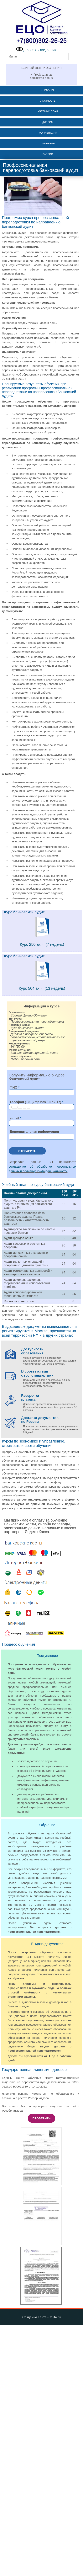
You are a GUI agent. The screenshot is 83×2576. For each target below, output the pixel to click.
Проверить (42, 2118)
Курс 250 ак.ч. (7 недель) (42, 944)
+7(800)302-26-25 (41, 74)
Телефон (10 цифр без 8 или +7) (35, 1102)
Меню (12, 56)
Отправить (27, 1151)
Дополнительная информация (34, 1131)
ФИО (13, 1087)
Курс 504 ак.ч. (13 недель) (42, 988)
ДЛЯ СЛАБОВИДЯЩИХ (36, 50)
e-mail (14, 1118)
